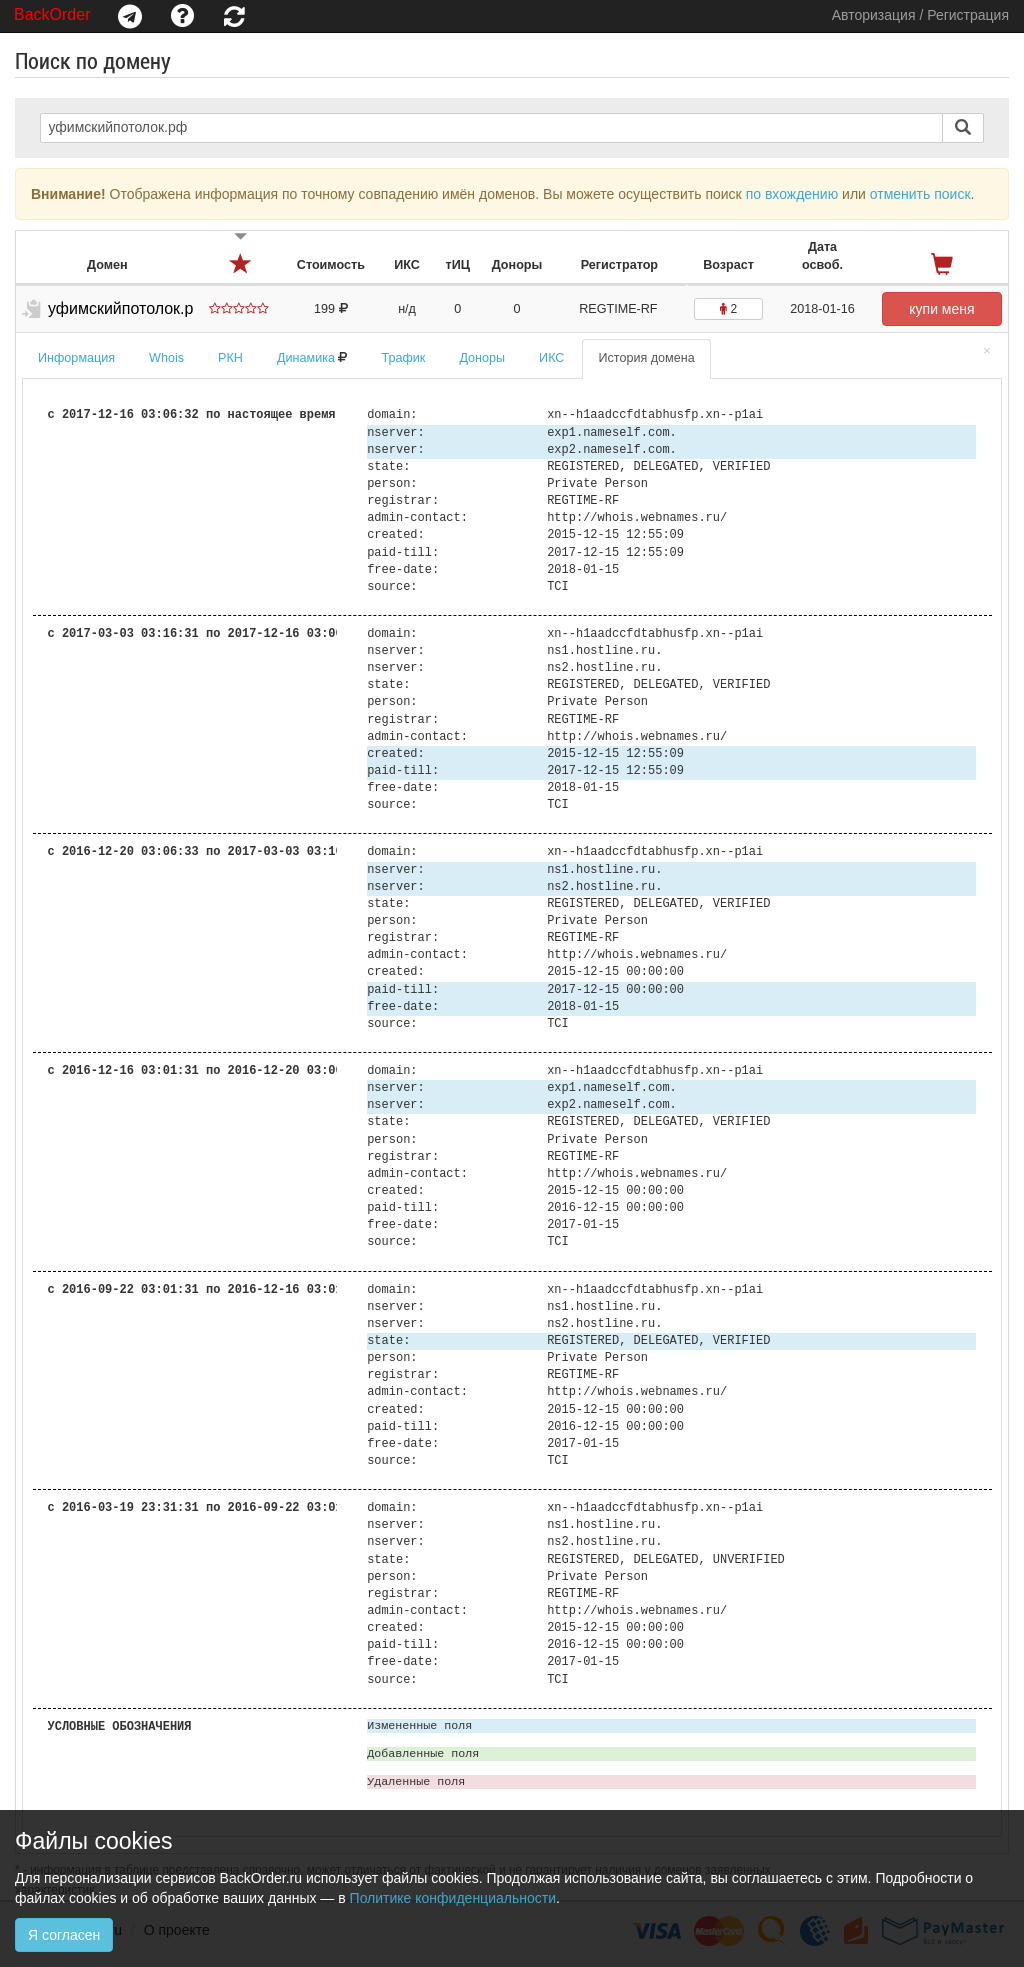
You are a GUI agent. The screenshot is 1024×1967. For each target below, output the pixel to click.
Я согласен (64, 1935)
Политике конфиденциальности (453, 1898)
